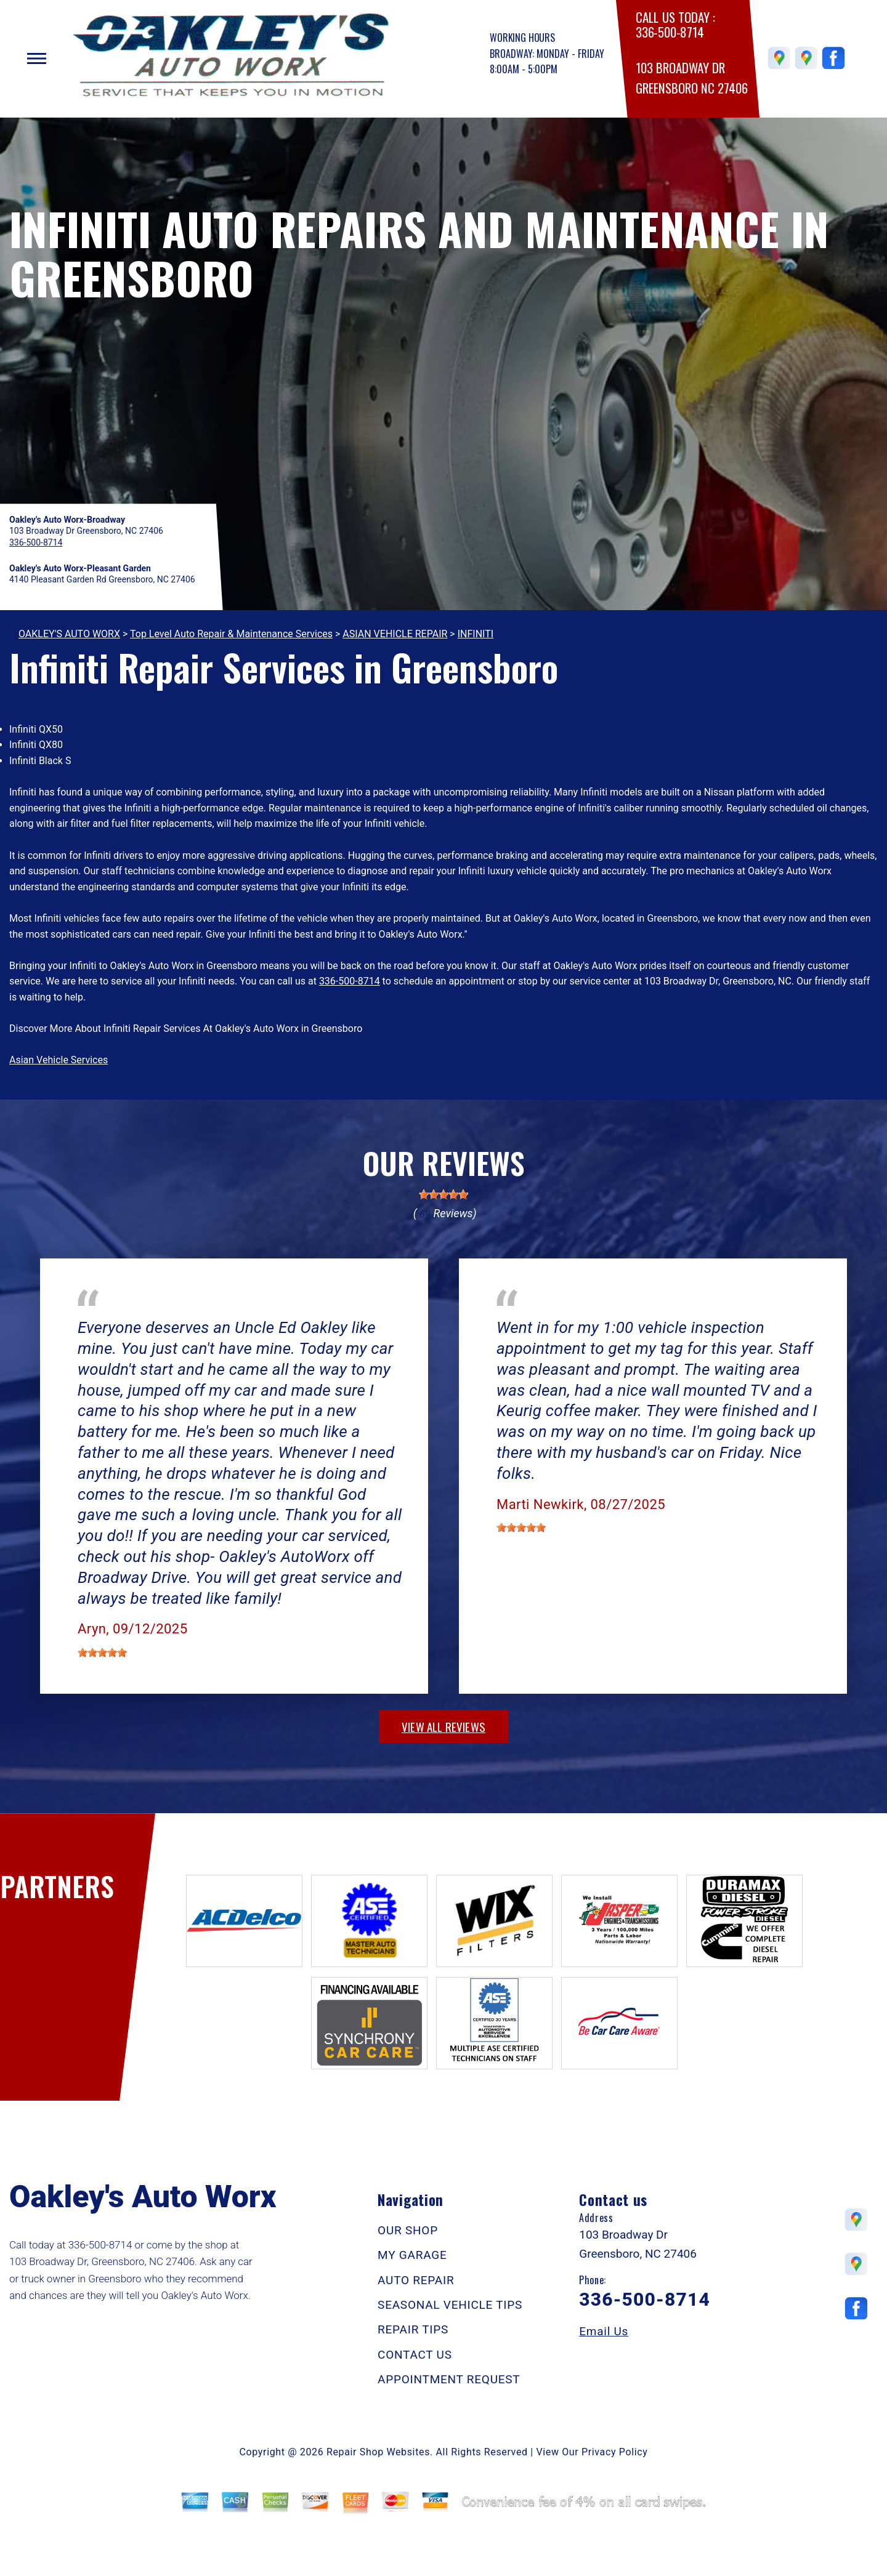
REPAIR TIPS (413, 2329)
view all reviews (443, 1726)
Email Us (603, 2331)
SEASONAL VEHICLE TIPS (450, 2305)
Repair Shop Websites (378, 2452)
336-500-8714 (669, 32)
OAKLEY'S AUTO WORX (69, 634)
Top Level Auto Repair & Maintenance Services (231, 634)
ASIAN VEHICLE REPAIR (394, 634)
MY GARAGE (412, 2255)
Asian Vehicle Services (58, 1060)
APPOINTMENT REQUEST (449, 2379)
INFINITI (475, 634)
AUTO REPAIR (416, 2280)
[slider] (443, 1194)
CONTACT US (415, 2355)
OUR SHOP (408, 2230)
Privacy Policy (614, 2452)
